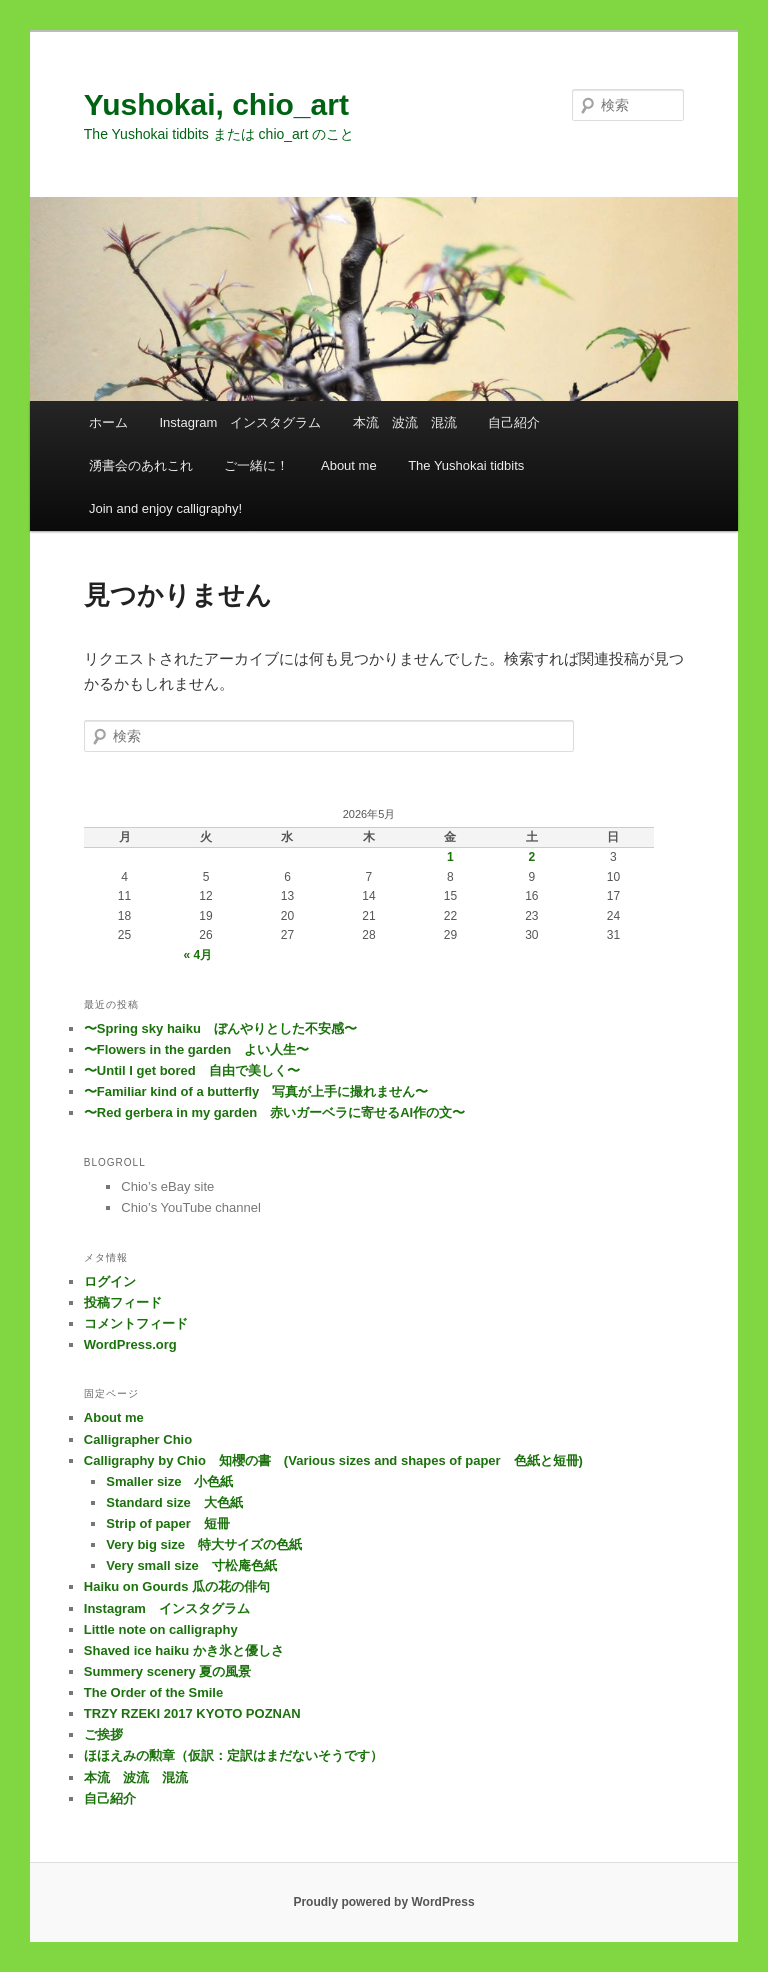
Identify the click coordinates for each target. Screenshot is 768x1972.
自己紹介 (514, 422)
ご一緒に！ (256, 465)
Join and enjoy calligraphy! (165, 508)
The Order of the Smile (153, 1692)
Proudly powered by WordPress (383, 1902)
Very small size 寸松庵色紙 (191, 1565)
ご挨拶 (103, 1734)
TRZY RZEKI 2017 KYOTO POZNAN (192, 1713)
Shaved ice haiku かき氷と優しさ (184, 1650)
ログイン (110, 1281)
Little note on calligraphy (161, 1629)
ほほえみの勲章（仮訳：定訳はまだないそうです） (233, 1755)
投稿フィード (123, 1302)
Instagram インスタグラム (240, 422)
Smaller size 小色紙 (169, 1481)
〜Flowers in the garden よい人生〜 (196, 1049)
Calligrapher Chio (138, 1439)
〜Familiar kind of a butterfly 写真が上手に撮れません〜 (256, 1091)
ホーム (108, 422)
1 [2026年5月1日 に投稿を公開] (450, 857)
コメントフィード (136, 1323)
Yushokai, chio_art (216, 104)
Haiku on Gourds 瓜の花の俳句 (177, 1586)
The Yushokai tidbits (466, 465)
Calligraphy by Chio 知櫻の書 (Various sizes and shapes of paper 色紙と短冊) (333, 1460)
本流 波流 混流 (405, 422)
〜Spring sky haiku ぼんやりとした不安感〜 (220, 1028)
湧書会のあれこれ (141, 465)
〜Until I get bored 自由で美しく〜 (192, 1070)
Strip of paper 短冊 (168, 1523)
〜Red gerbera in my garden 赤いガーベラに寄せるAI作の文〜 (274, 1112)
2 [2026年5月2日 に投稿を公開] (532, 857)
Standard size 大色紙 (174, 1502)
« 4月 (198, 955)
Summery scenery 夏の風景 (168, 1671)
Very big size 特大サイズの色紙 (204, 1544)
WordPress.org (130, 1344)
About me (349, 465)
